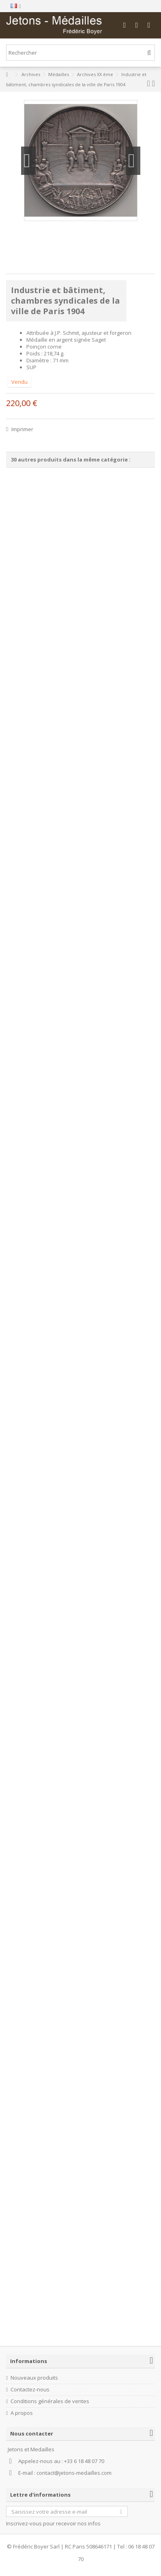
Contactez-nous (30, 2389)
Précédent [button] (28, 161)
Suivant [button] (133, 161)
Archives (30, 74)
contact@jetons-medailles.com (74, 2472)
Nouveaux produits (34, 2377)
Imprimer (21, 429)
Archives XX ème (95, 74)
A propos (22, 2413)
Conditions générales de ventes (50, 2401)
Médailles (58, 74)
